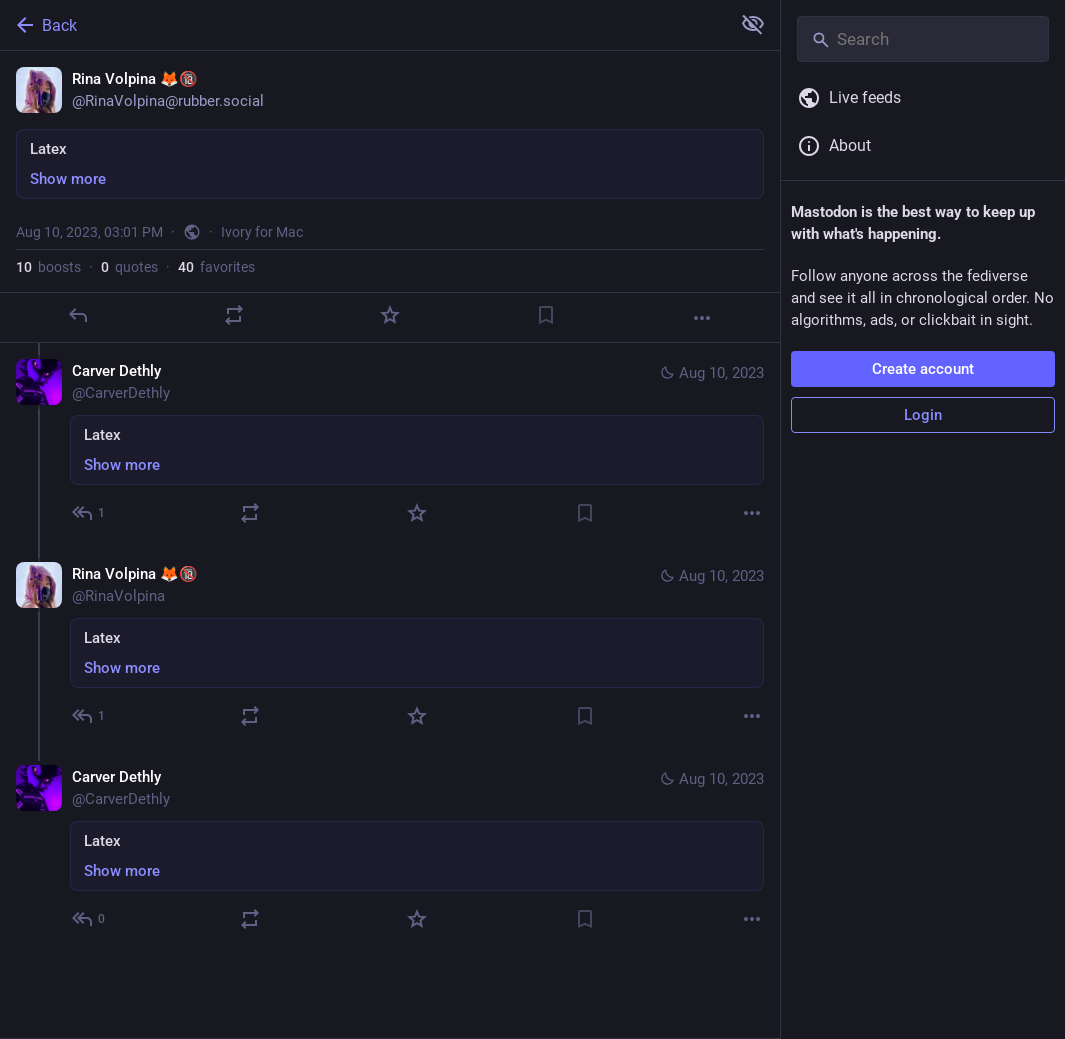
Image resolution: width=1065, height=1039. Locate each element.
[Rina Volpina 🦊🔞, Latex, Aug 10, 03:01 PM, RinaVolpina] (390, 197)
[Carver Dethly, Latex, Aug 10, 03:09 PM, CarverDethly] (390, 850)
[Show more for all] (753, 24)
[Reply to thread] (89, 513)
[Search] (923, 39)
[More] (702, 318)
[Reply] (78, 315)
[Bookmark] (546, 315)
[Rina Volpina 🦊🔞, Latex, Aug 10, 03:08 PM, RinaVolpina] (390, 647)
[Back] (363, 25)
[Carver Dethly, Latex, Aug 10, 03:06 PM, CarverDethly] (390, 444)
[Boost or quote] (234, 315)
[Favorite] (390, 315)
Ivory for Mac (262, 232)
